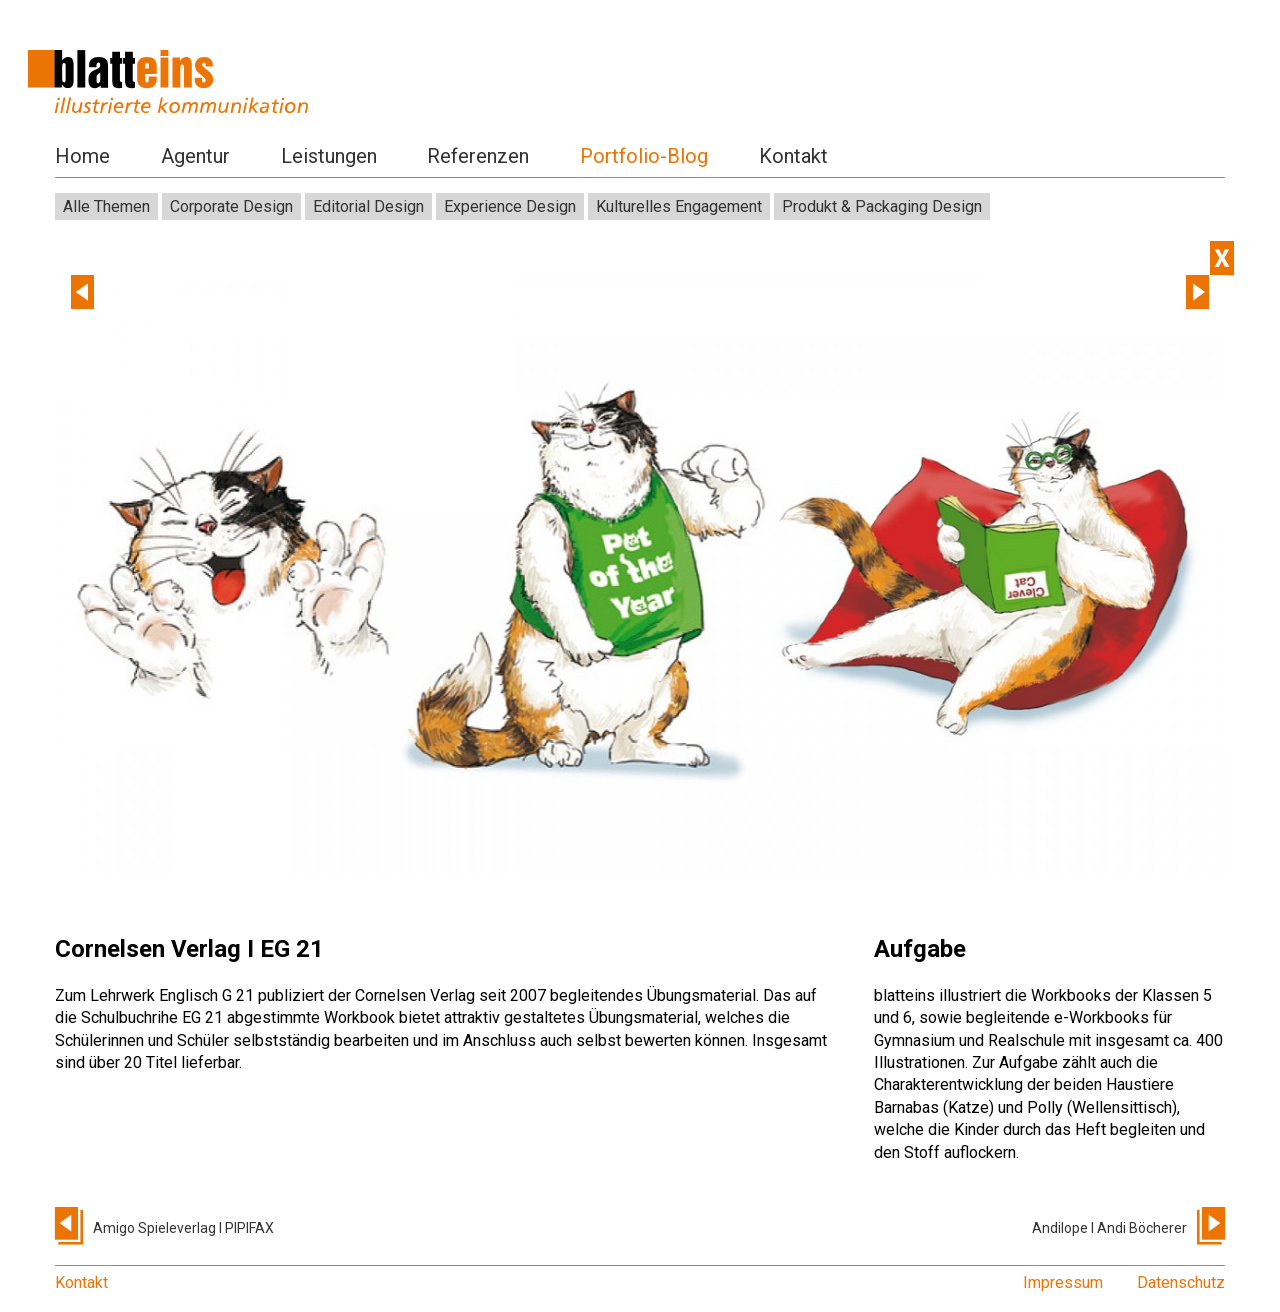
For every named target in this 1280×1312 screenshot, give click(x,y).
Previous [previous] (82, 292)
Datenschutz (1181, 1282)
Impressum (1063, 1282)
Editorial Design (368, 206)
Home (82, 156)
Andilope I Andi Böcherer (1109, 1228)
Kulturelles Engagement (679, 206)
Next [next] (1197, 292)
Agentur (195, 156)
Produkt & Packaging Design (882, 206)
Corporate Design (231, 206)
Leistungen (329, 156)
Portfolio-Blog (644, 156)
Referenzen (478, 156)
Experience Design (510, 206)
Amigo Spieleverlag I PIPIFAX (183, 1228)
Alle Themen (106, 206)
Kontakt (793, 156)
